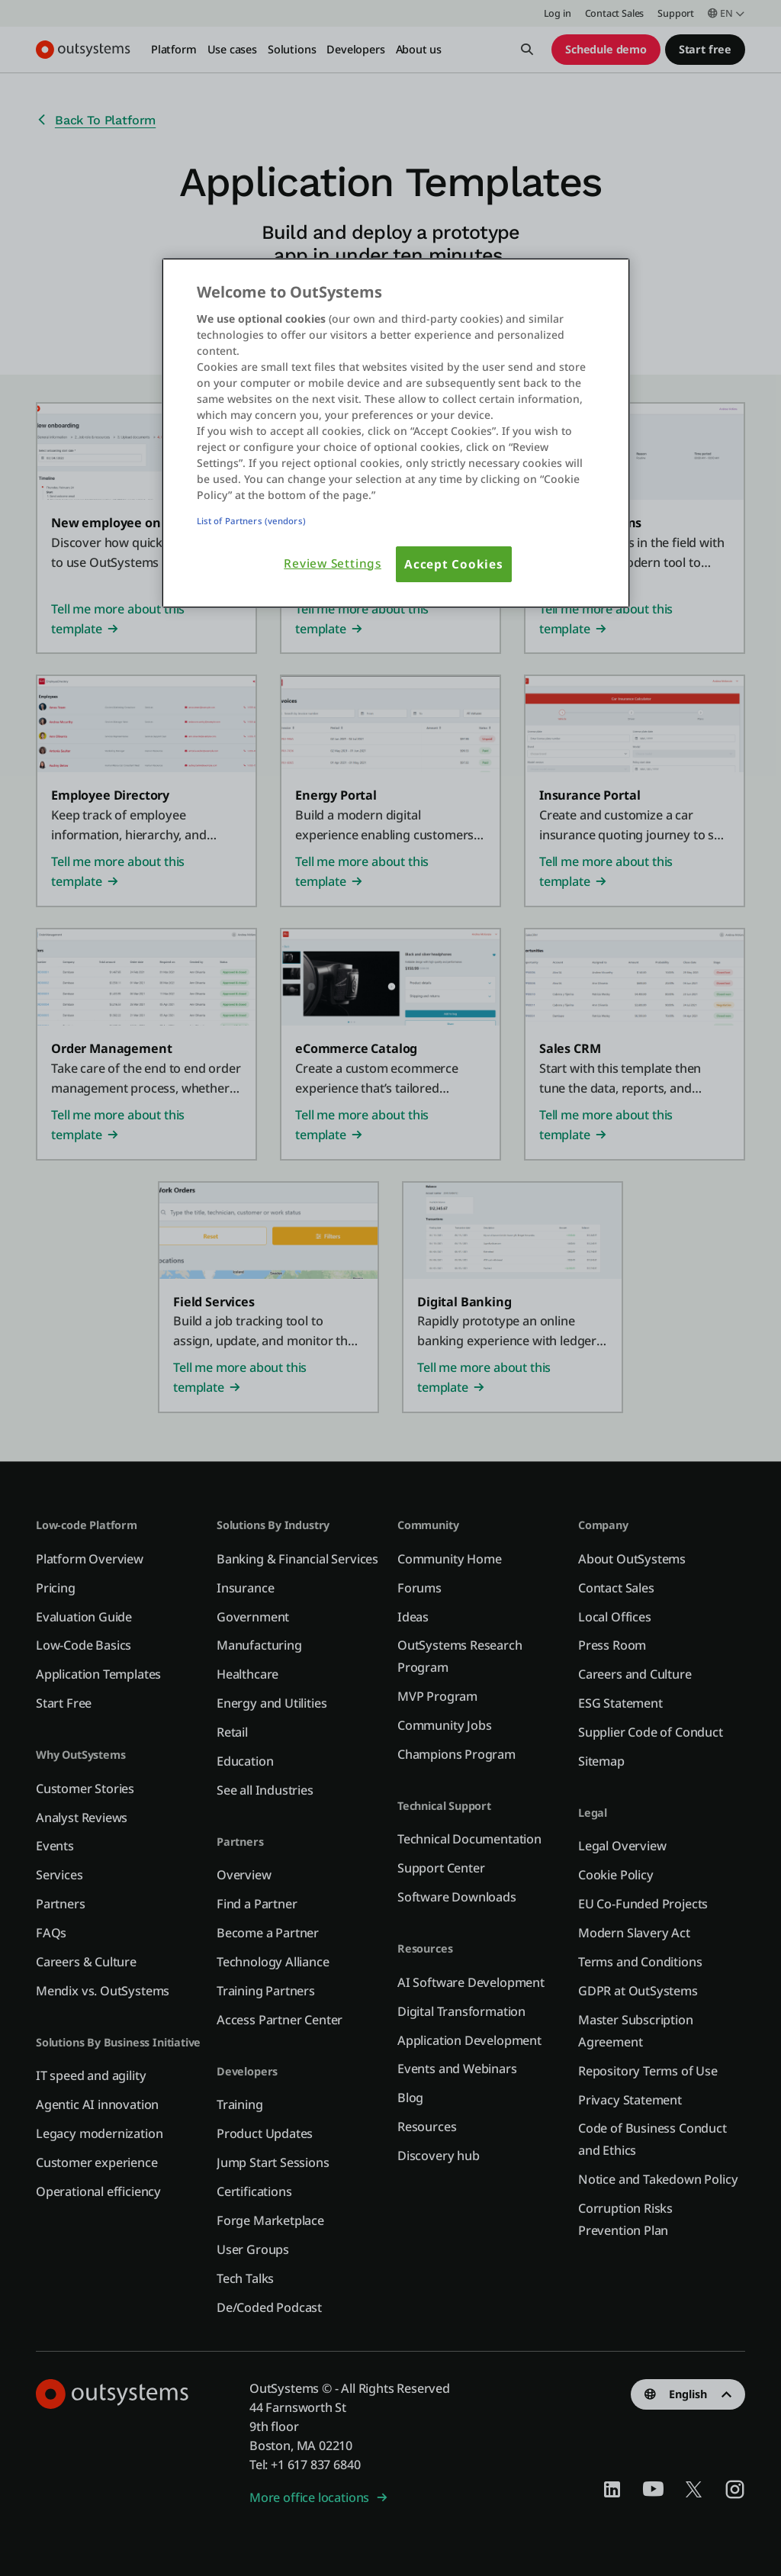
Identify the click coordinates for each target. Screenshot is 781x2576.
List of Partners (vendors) (251, 520)
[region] (396, 433)
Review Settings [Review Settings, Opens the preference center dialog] (332, 563)
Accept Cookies (453, 564)
